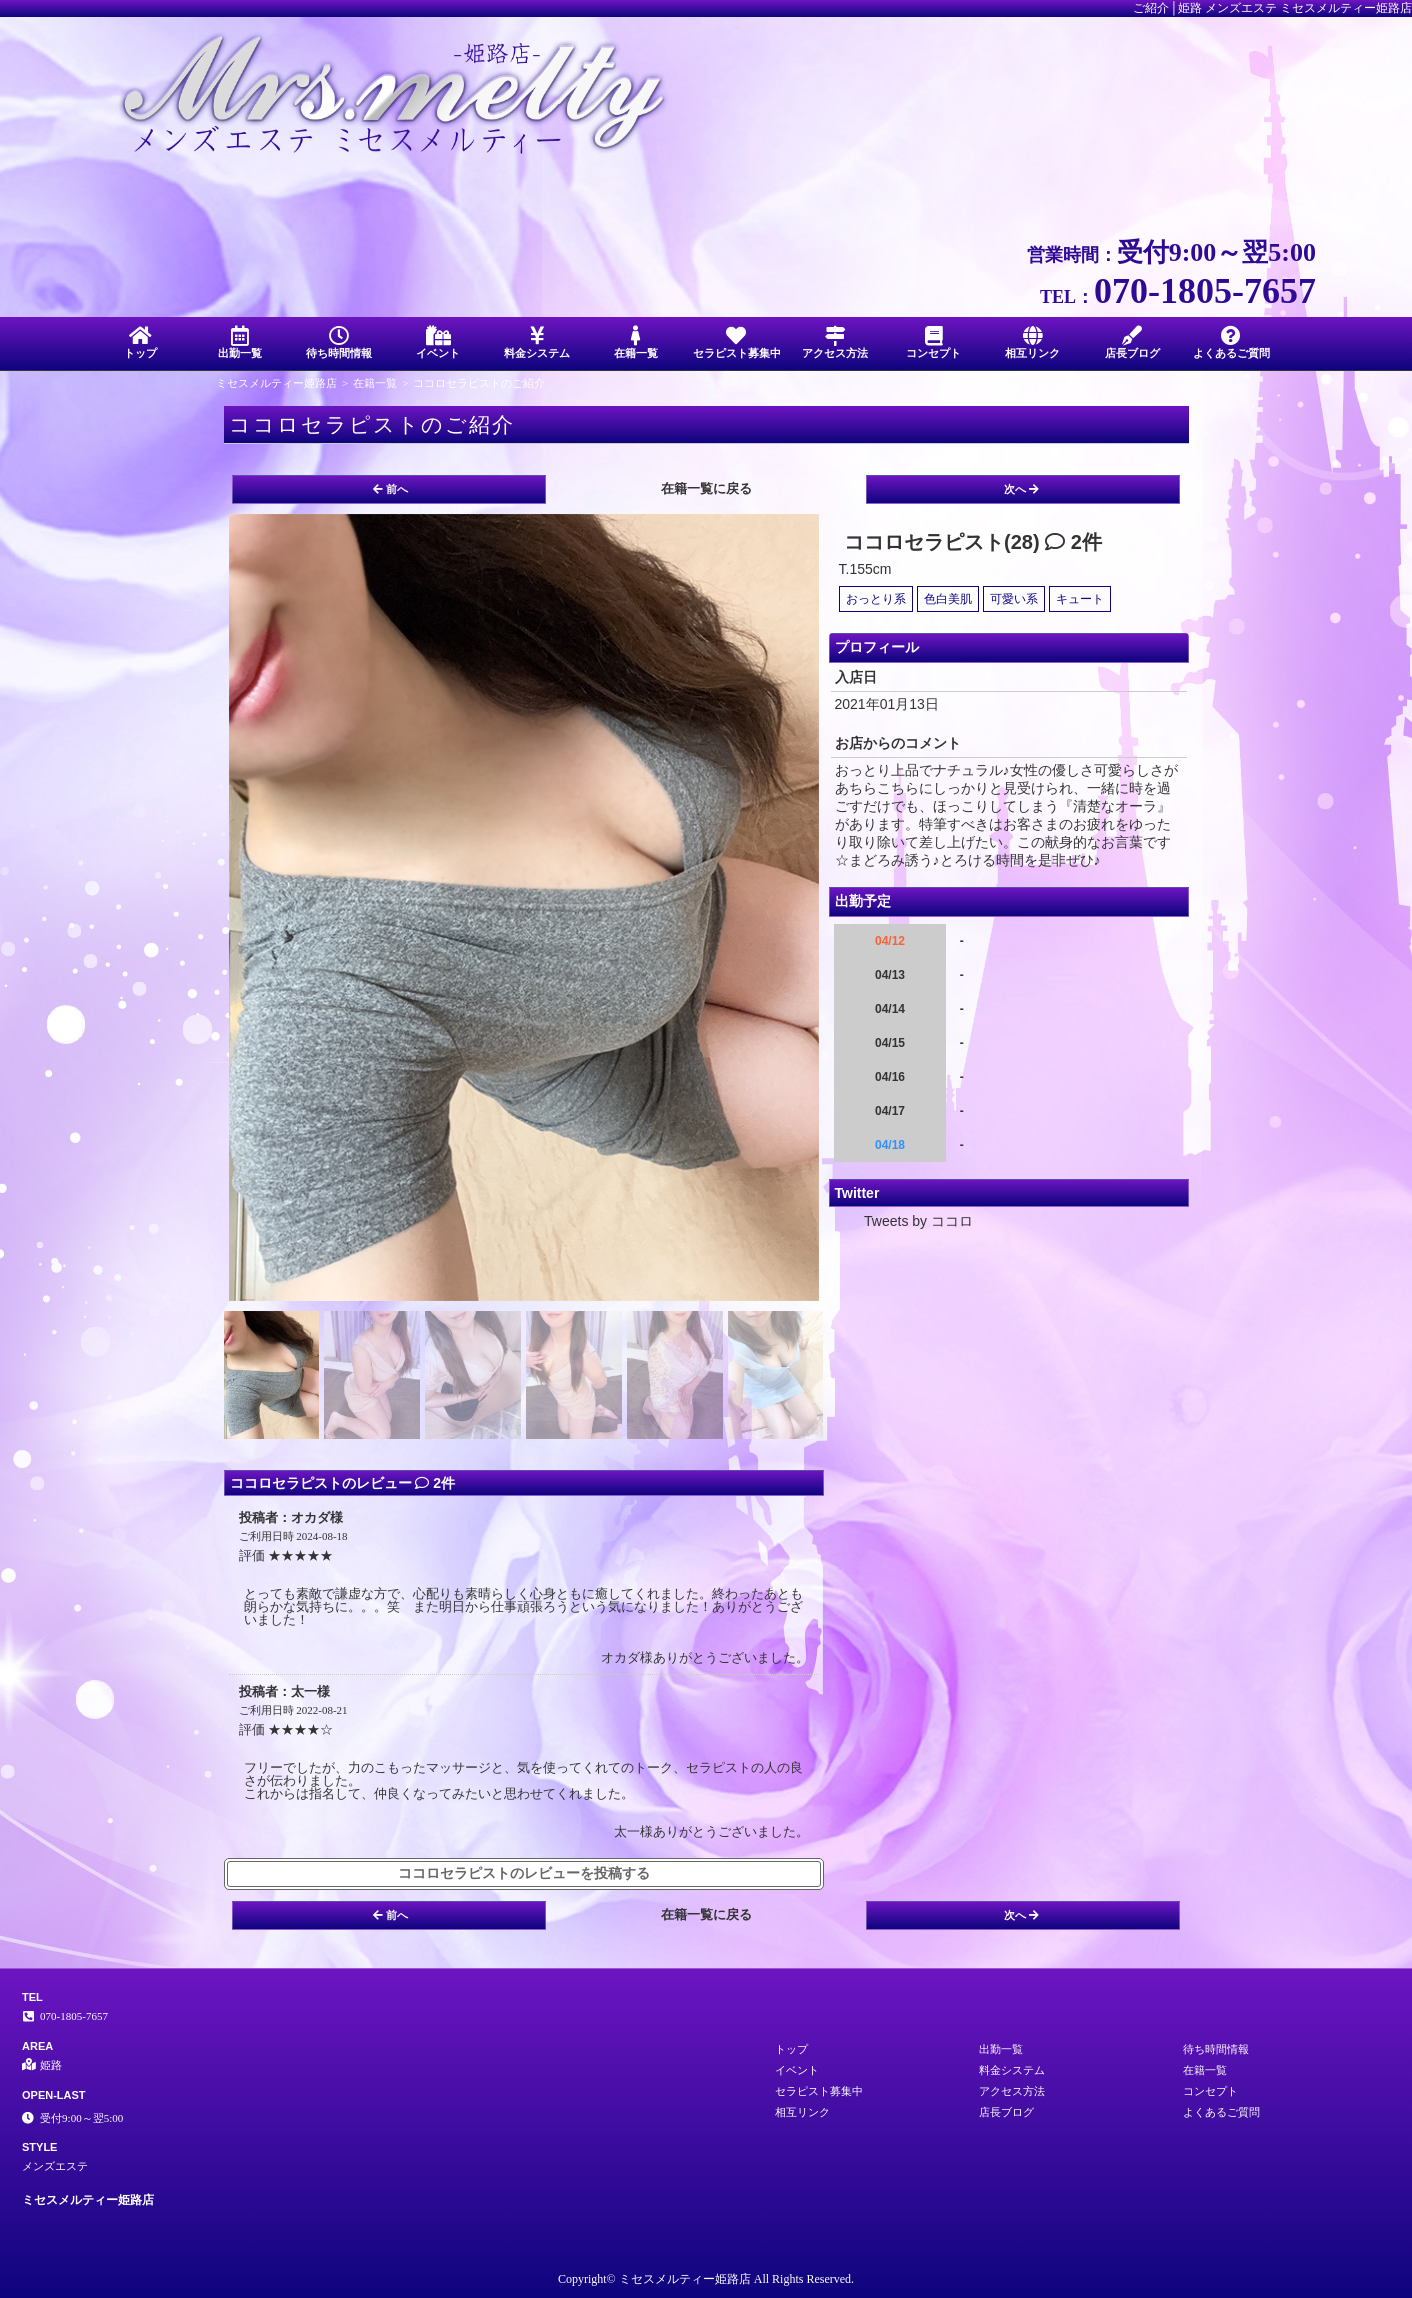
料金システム (537, 342)
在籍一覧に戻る (706, 488)
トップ (140, 342)
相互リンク (1032, 342)
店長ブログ (1132, 342)
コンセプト (933, 342)
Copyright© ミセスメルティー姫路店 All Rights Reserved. (706, 2279)
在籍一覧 (636, 342)
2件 (1073, 542)
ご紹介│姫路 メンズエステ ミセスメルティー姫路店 (1272, 8)
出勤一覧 (239, 342)
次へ (1021, 489)
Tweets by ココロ (918, 1221)
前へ (390, 489)
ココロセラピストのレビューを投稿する (524, 1873)
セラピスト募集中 (737, 342)
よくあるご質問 (1231, 342)
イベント (437, 342)
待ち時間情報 (338, 342)
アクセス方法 (834, 342)
